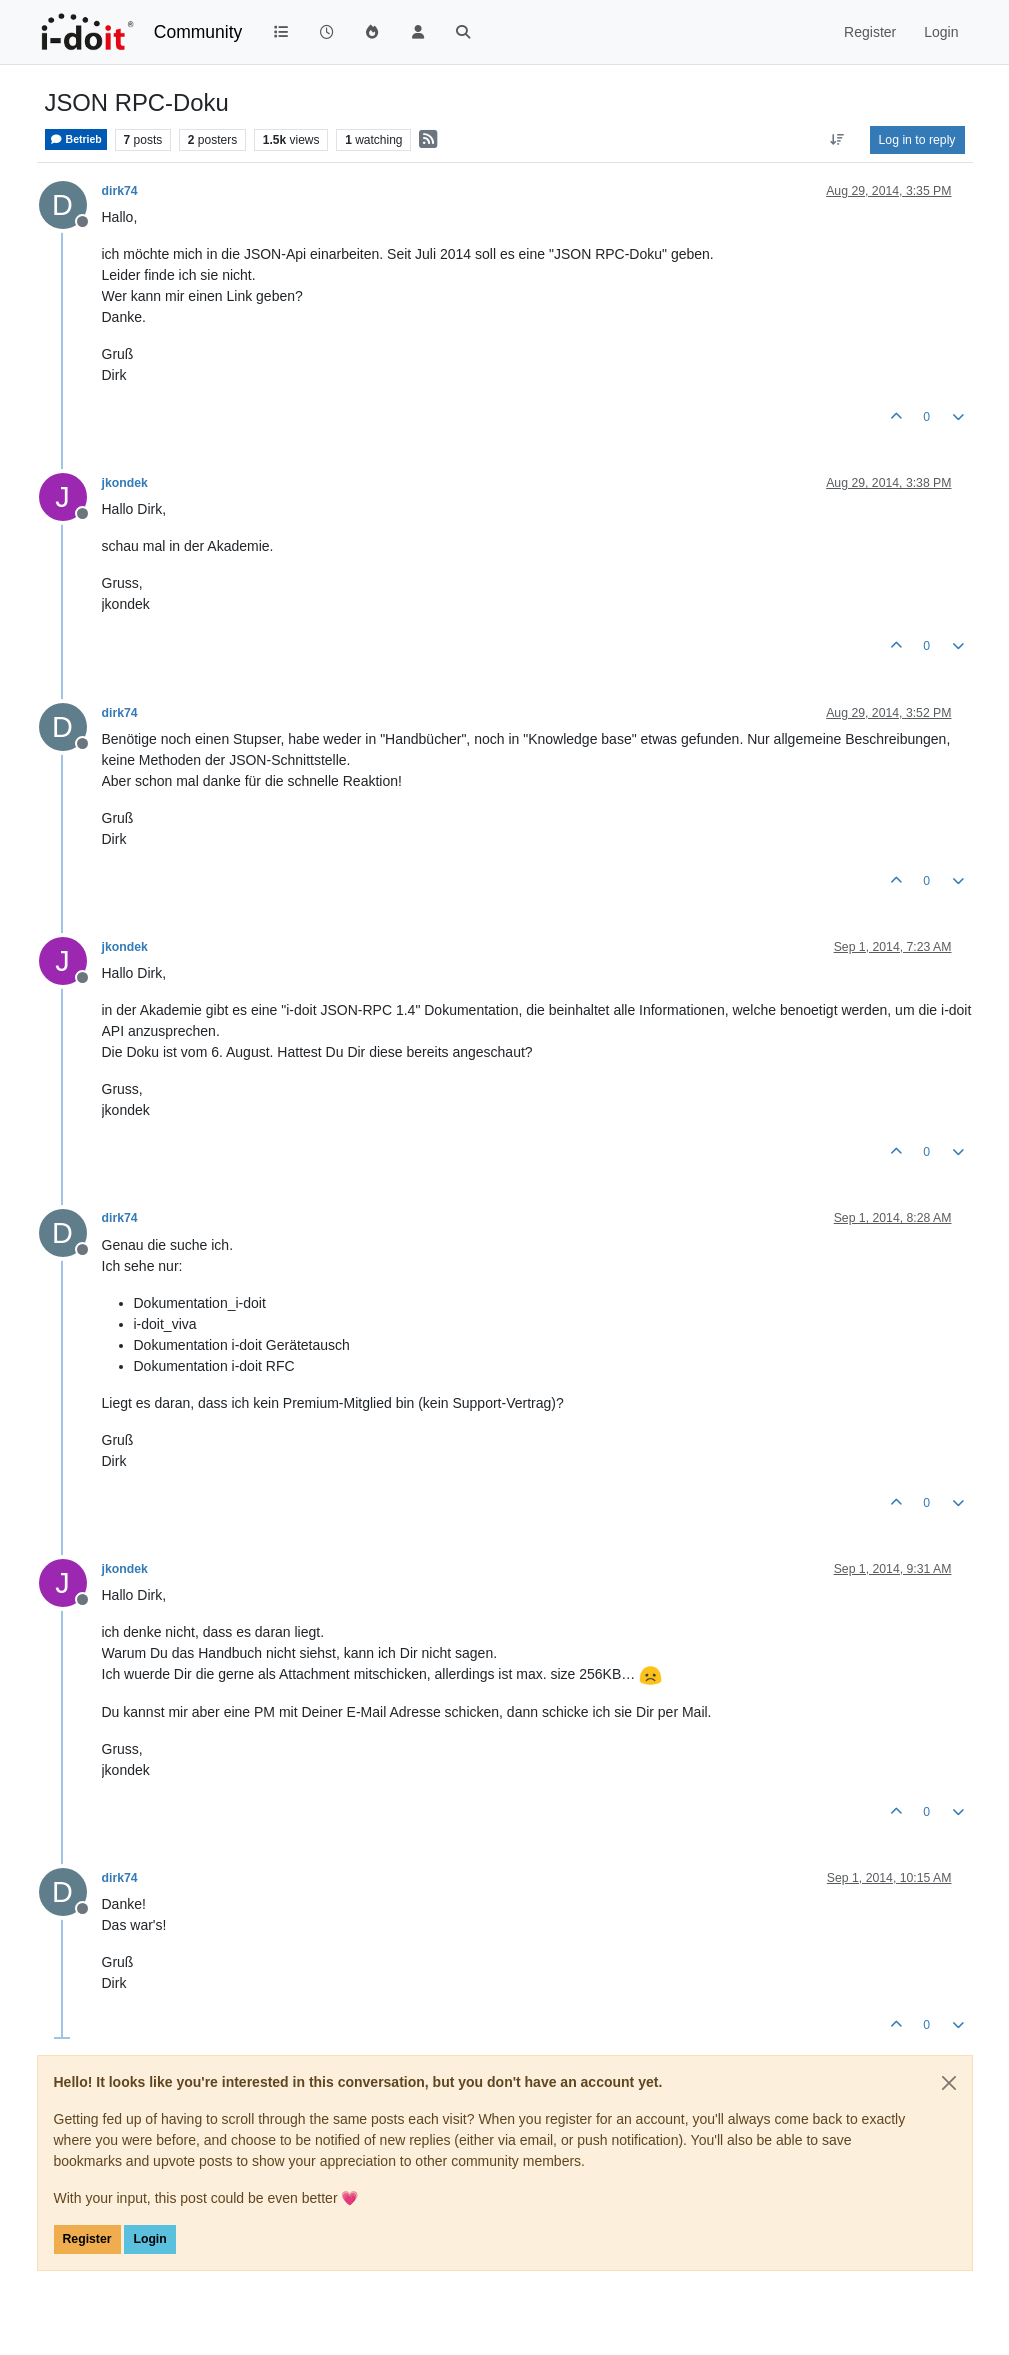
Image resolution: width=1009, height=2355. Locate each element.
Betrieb (76, 139)
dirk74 (120, 191)
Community (198, 32)
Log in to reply (917, 140)
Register (87, 2239)
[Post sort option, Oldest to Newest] (836, 140)
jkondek (125, 483)
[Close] (949, 2083)
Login (149, 2239)
